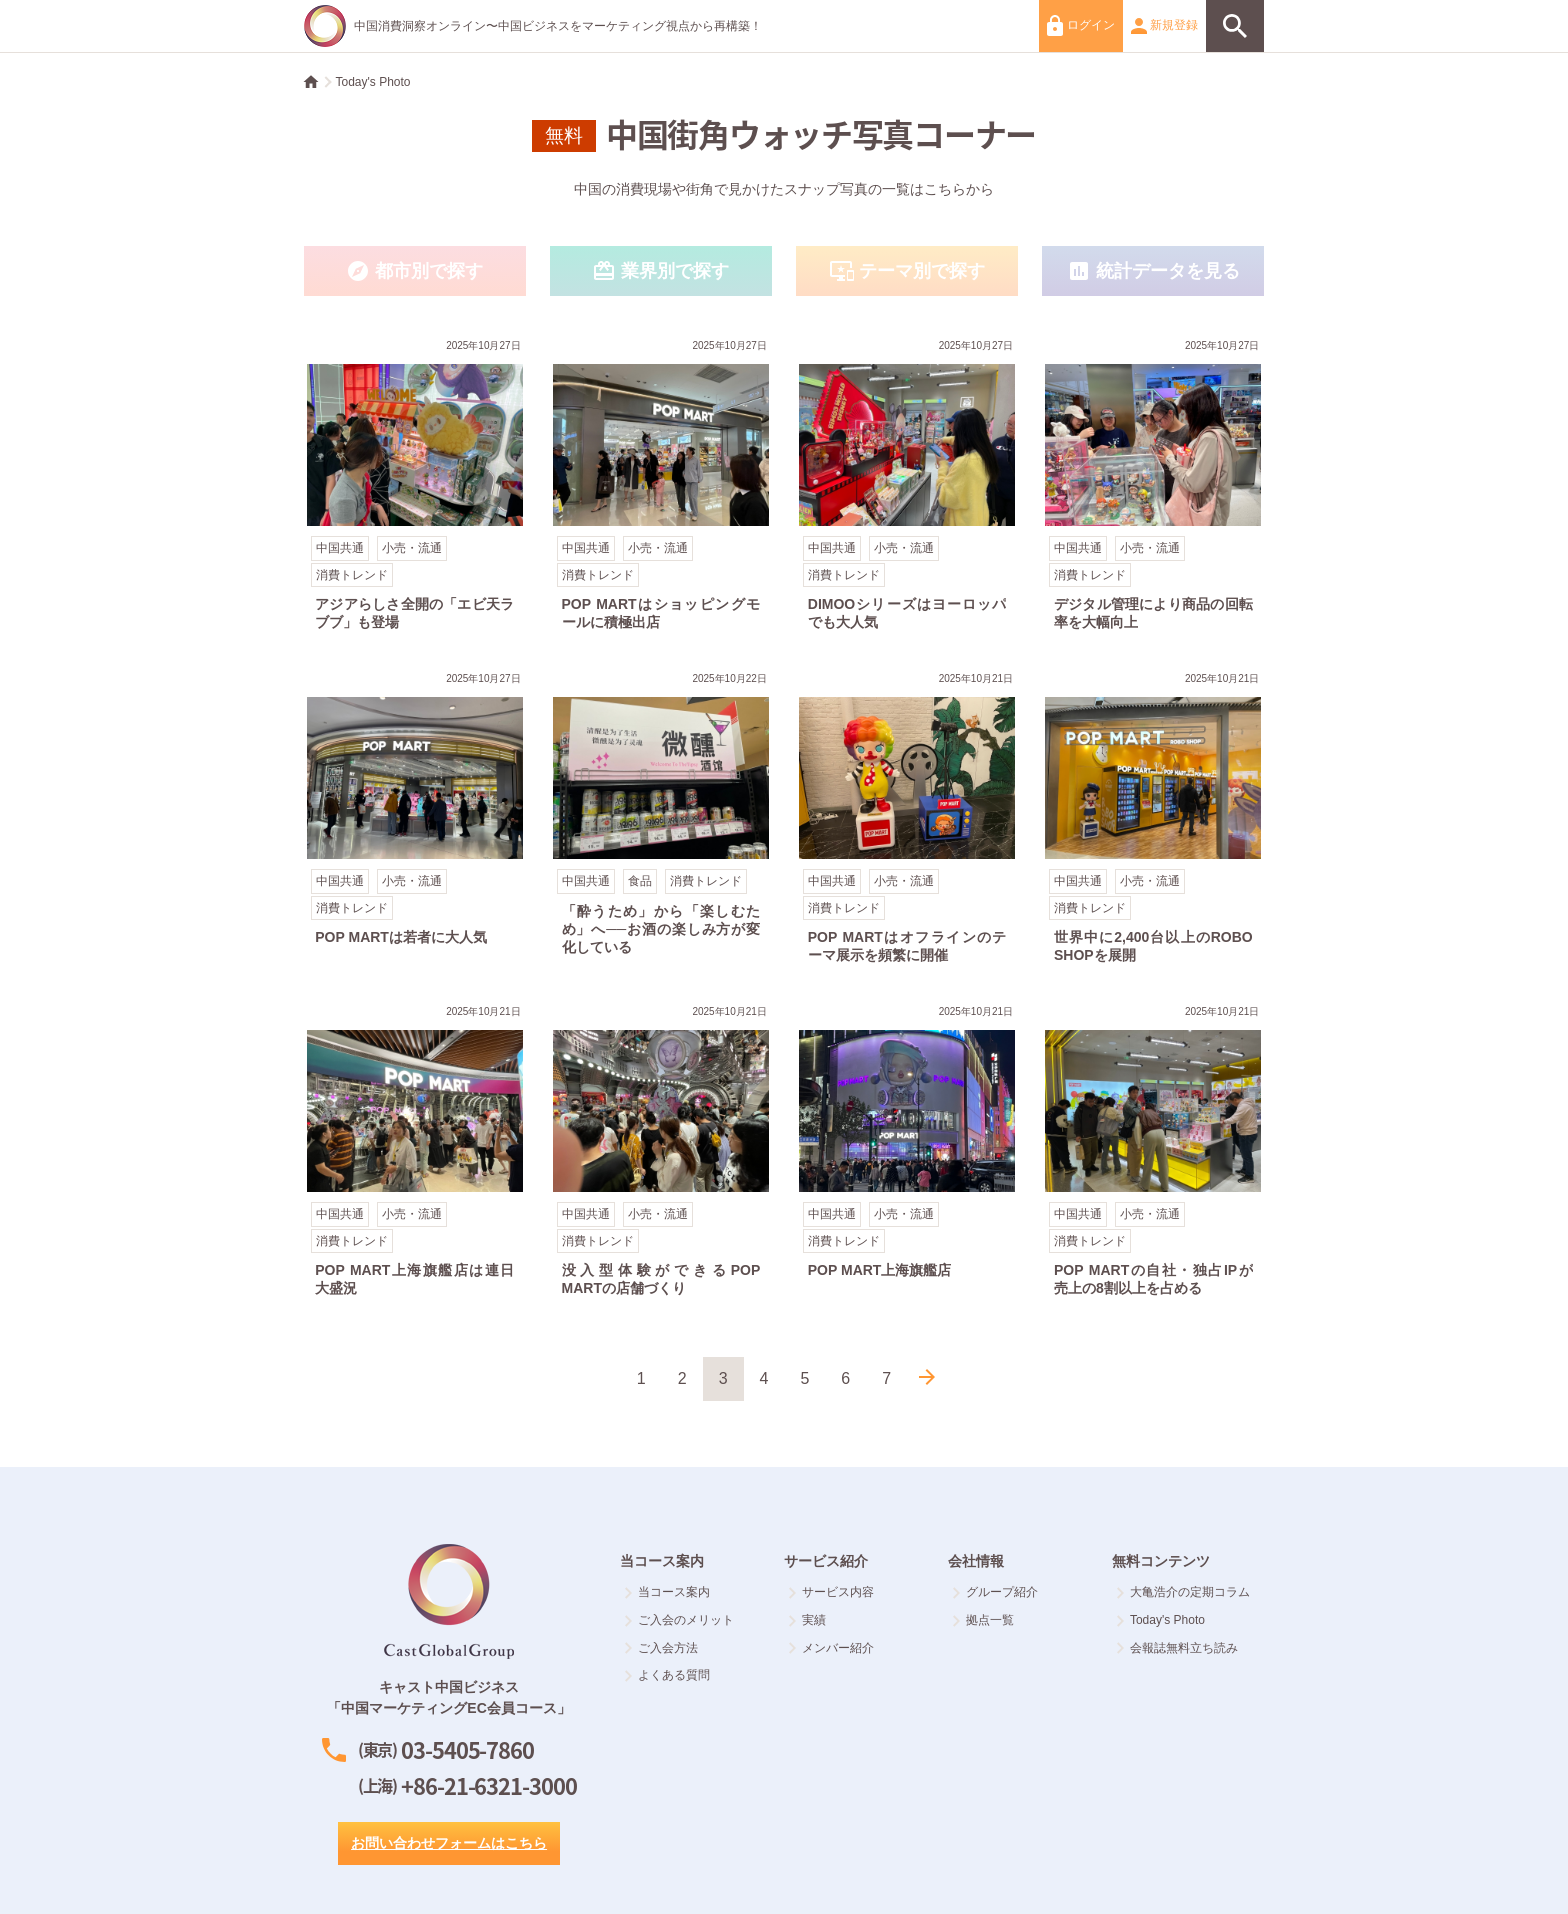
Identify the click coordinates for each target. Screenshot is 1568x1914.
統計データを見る (1153, 271)
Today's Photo (373, 82)
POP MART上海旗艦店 (907, 1153)
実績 (807, 1620)
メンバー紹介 (831, 1648)
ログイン (1080, 25)
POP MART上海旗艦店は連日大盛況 (415, 1153)
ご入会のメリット (679, 1620)
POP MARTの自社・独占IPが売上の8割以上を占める (1153, 1153)
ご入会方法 (661, 1648)
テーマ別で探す (907, 271)
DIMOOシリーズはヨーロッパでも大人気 (907, 487)
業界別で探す (661, 271)
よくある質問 (667, 1675)
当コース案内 (667, 1592)
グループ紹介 (995, 1592)
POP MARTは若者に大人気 (415, 820)
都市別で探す (415, 271)
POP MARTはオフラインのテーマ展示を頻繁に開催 (907, 820)
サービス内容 (831, 1592)
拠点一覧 (983, 1620)
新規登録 (1164, 26)
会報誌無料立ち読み (1177, 1648)
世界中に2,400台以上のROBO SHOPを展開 (1153, 820)
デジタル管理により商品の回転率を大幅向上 (1153, 487)
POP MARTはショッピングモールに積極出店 (661, 487)
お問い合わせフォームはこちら (449, 1843)
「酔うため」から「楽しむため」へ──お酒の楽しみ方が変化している (661, 820)
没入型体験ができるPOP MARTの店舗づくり (661, 1153)
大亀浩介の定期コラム (1183, 1592)
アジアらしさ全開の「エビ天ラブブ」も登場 (415, 487)
